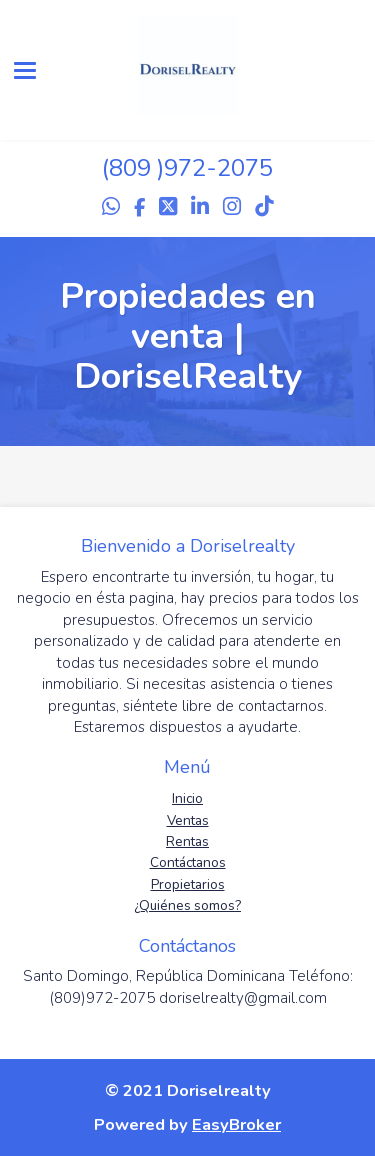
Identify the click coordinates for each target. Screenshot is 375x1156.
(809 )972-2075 (187, 168)
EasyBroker (236, 1124)
